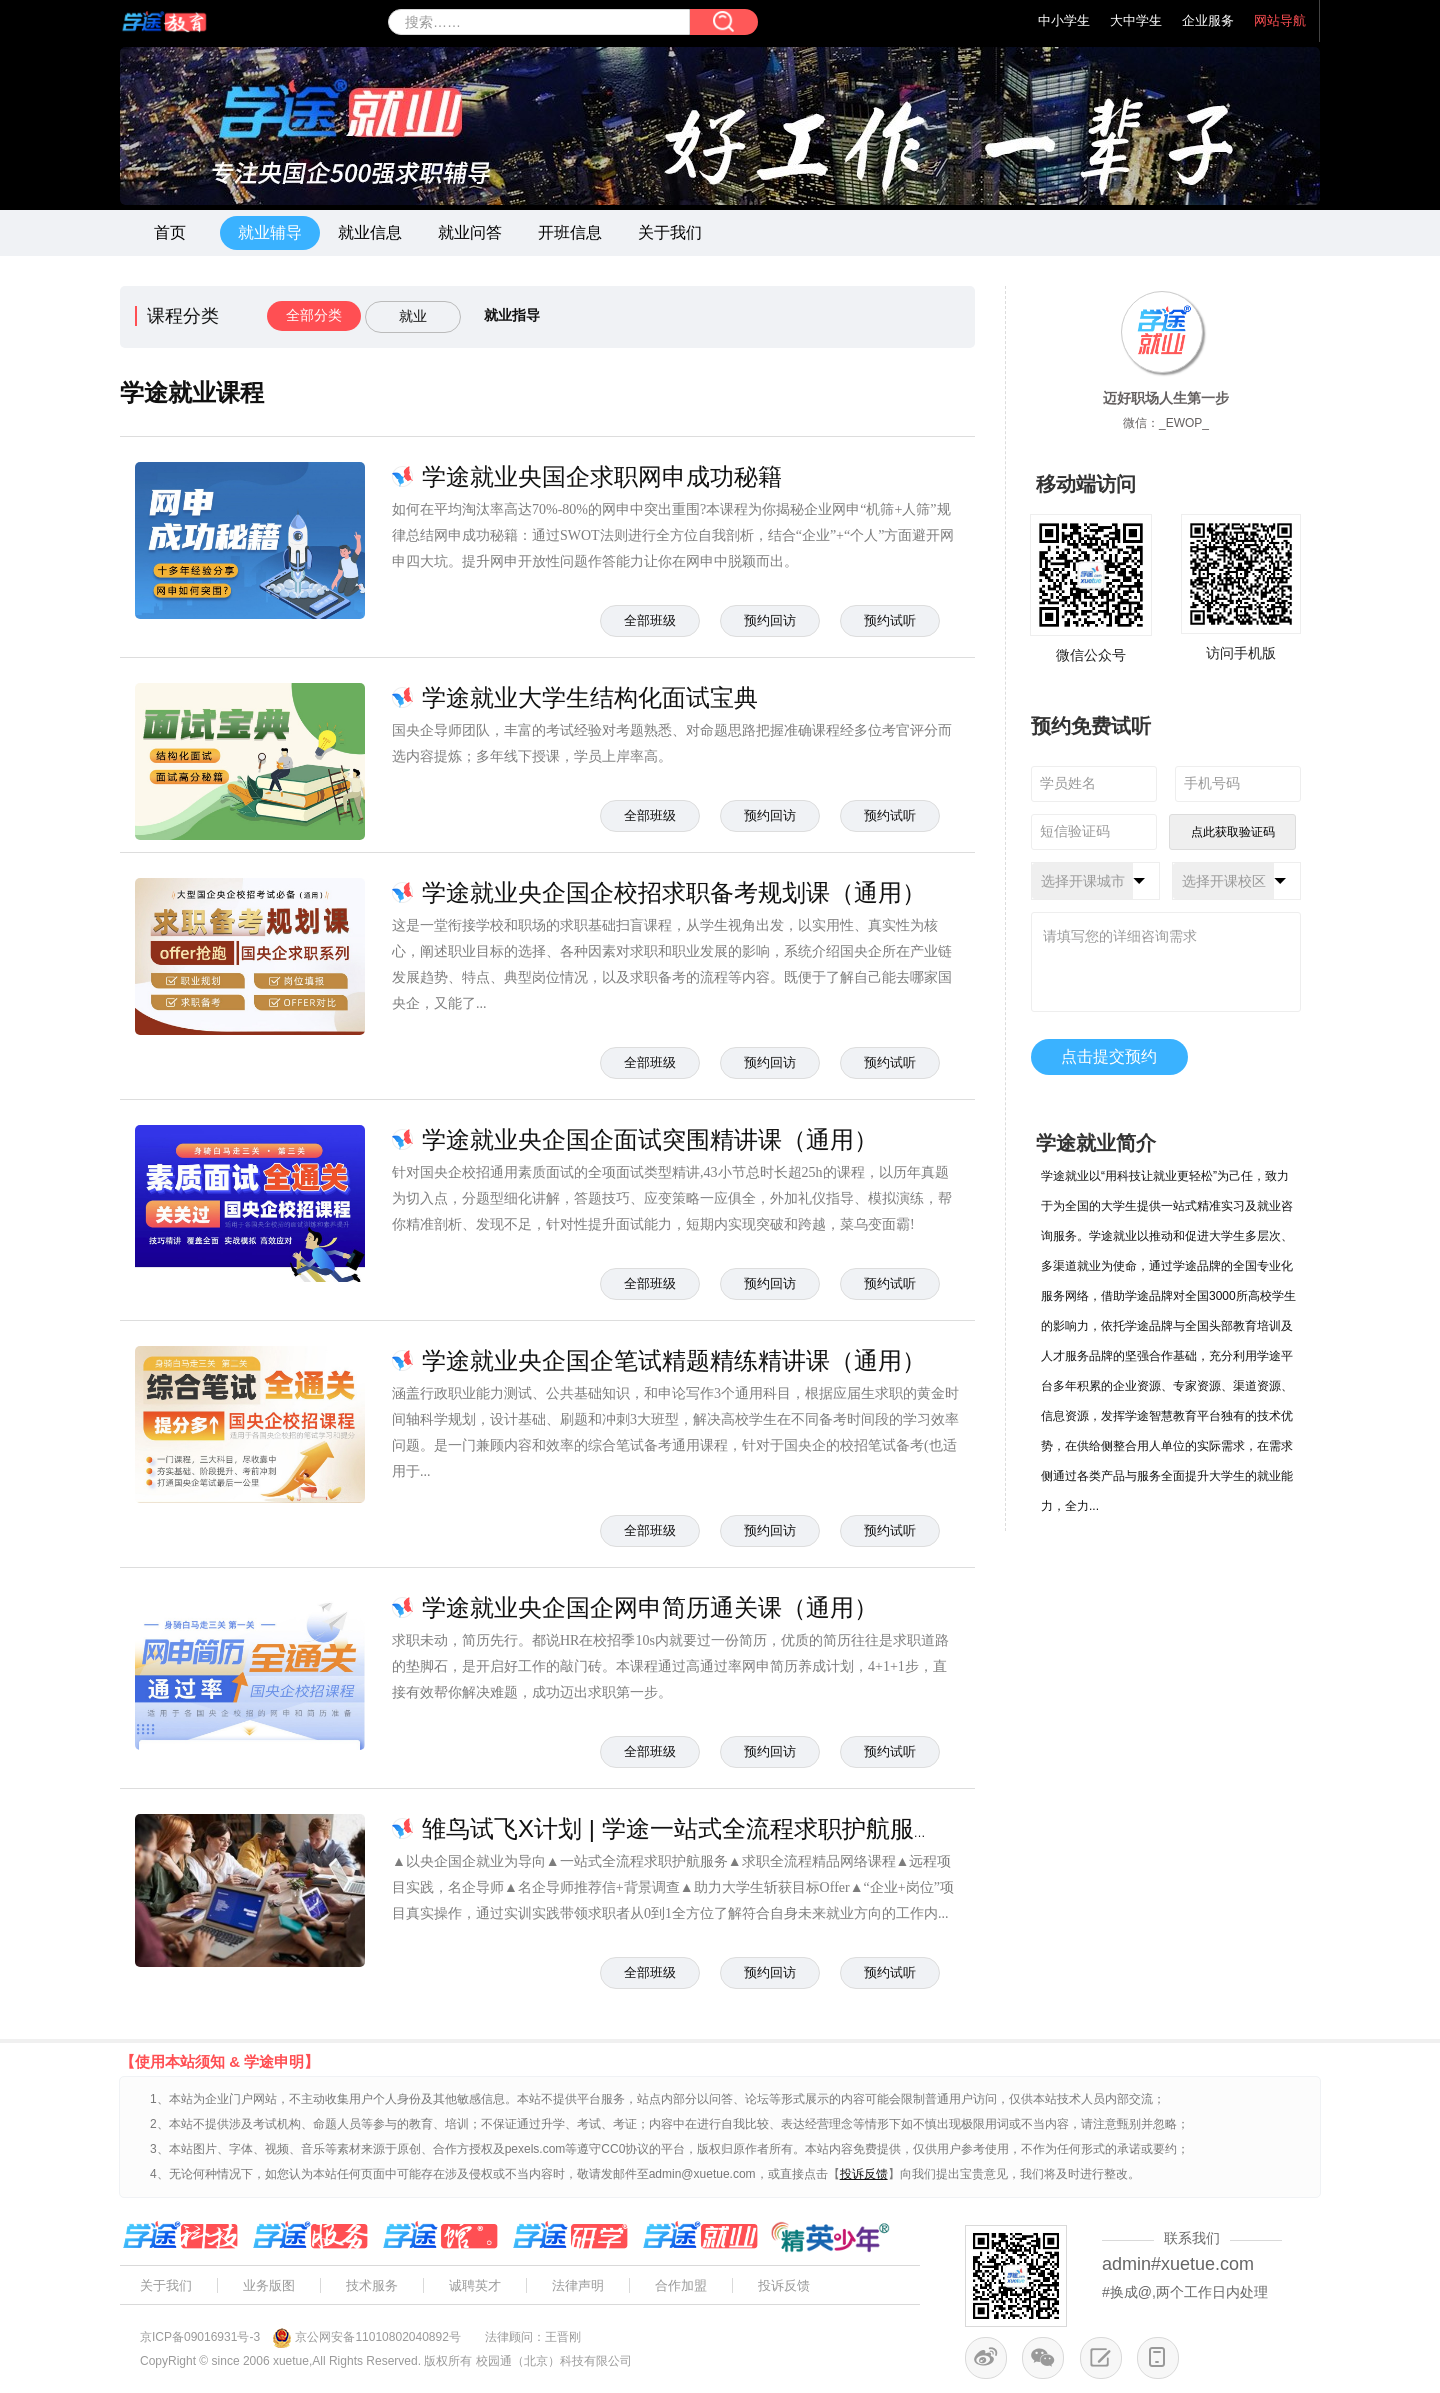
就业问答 (470, 232)
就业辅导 (270, 232)
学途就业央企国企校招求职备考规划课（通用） (674, 892)
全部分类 (314, 315)
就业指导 (512, 315)
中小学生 (1064, 20)
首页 (170, 232)
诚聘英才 (475, 2285)
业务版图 (269, 2285)
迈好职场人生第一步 (1166, 398)
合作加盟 (681, 2285)
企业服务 (1208, 20)
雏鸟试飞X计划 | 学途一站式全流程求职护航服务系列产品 (728, 1828)
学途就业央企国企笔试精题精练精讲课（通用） (674, 1360)
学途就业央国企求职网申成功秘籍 (602, 476)
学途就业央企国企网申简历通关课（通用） (650, 1607)
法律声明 (578, 2285)
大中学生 (1136, 20)
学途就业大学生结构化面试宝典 (590, 697)
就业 (413, 316)
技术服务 (372, 2285)
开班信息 (570, 232)
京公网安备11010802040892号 (377, 2337)
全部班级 (650, 620)
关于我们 (670, 232)
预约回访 (770, 620)
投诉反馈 (784, 2285)
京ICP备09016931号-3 (200, 2337)
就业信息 (370, 232)
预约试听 (890, 620)
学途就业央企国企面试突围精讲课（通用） (650, 1139)
